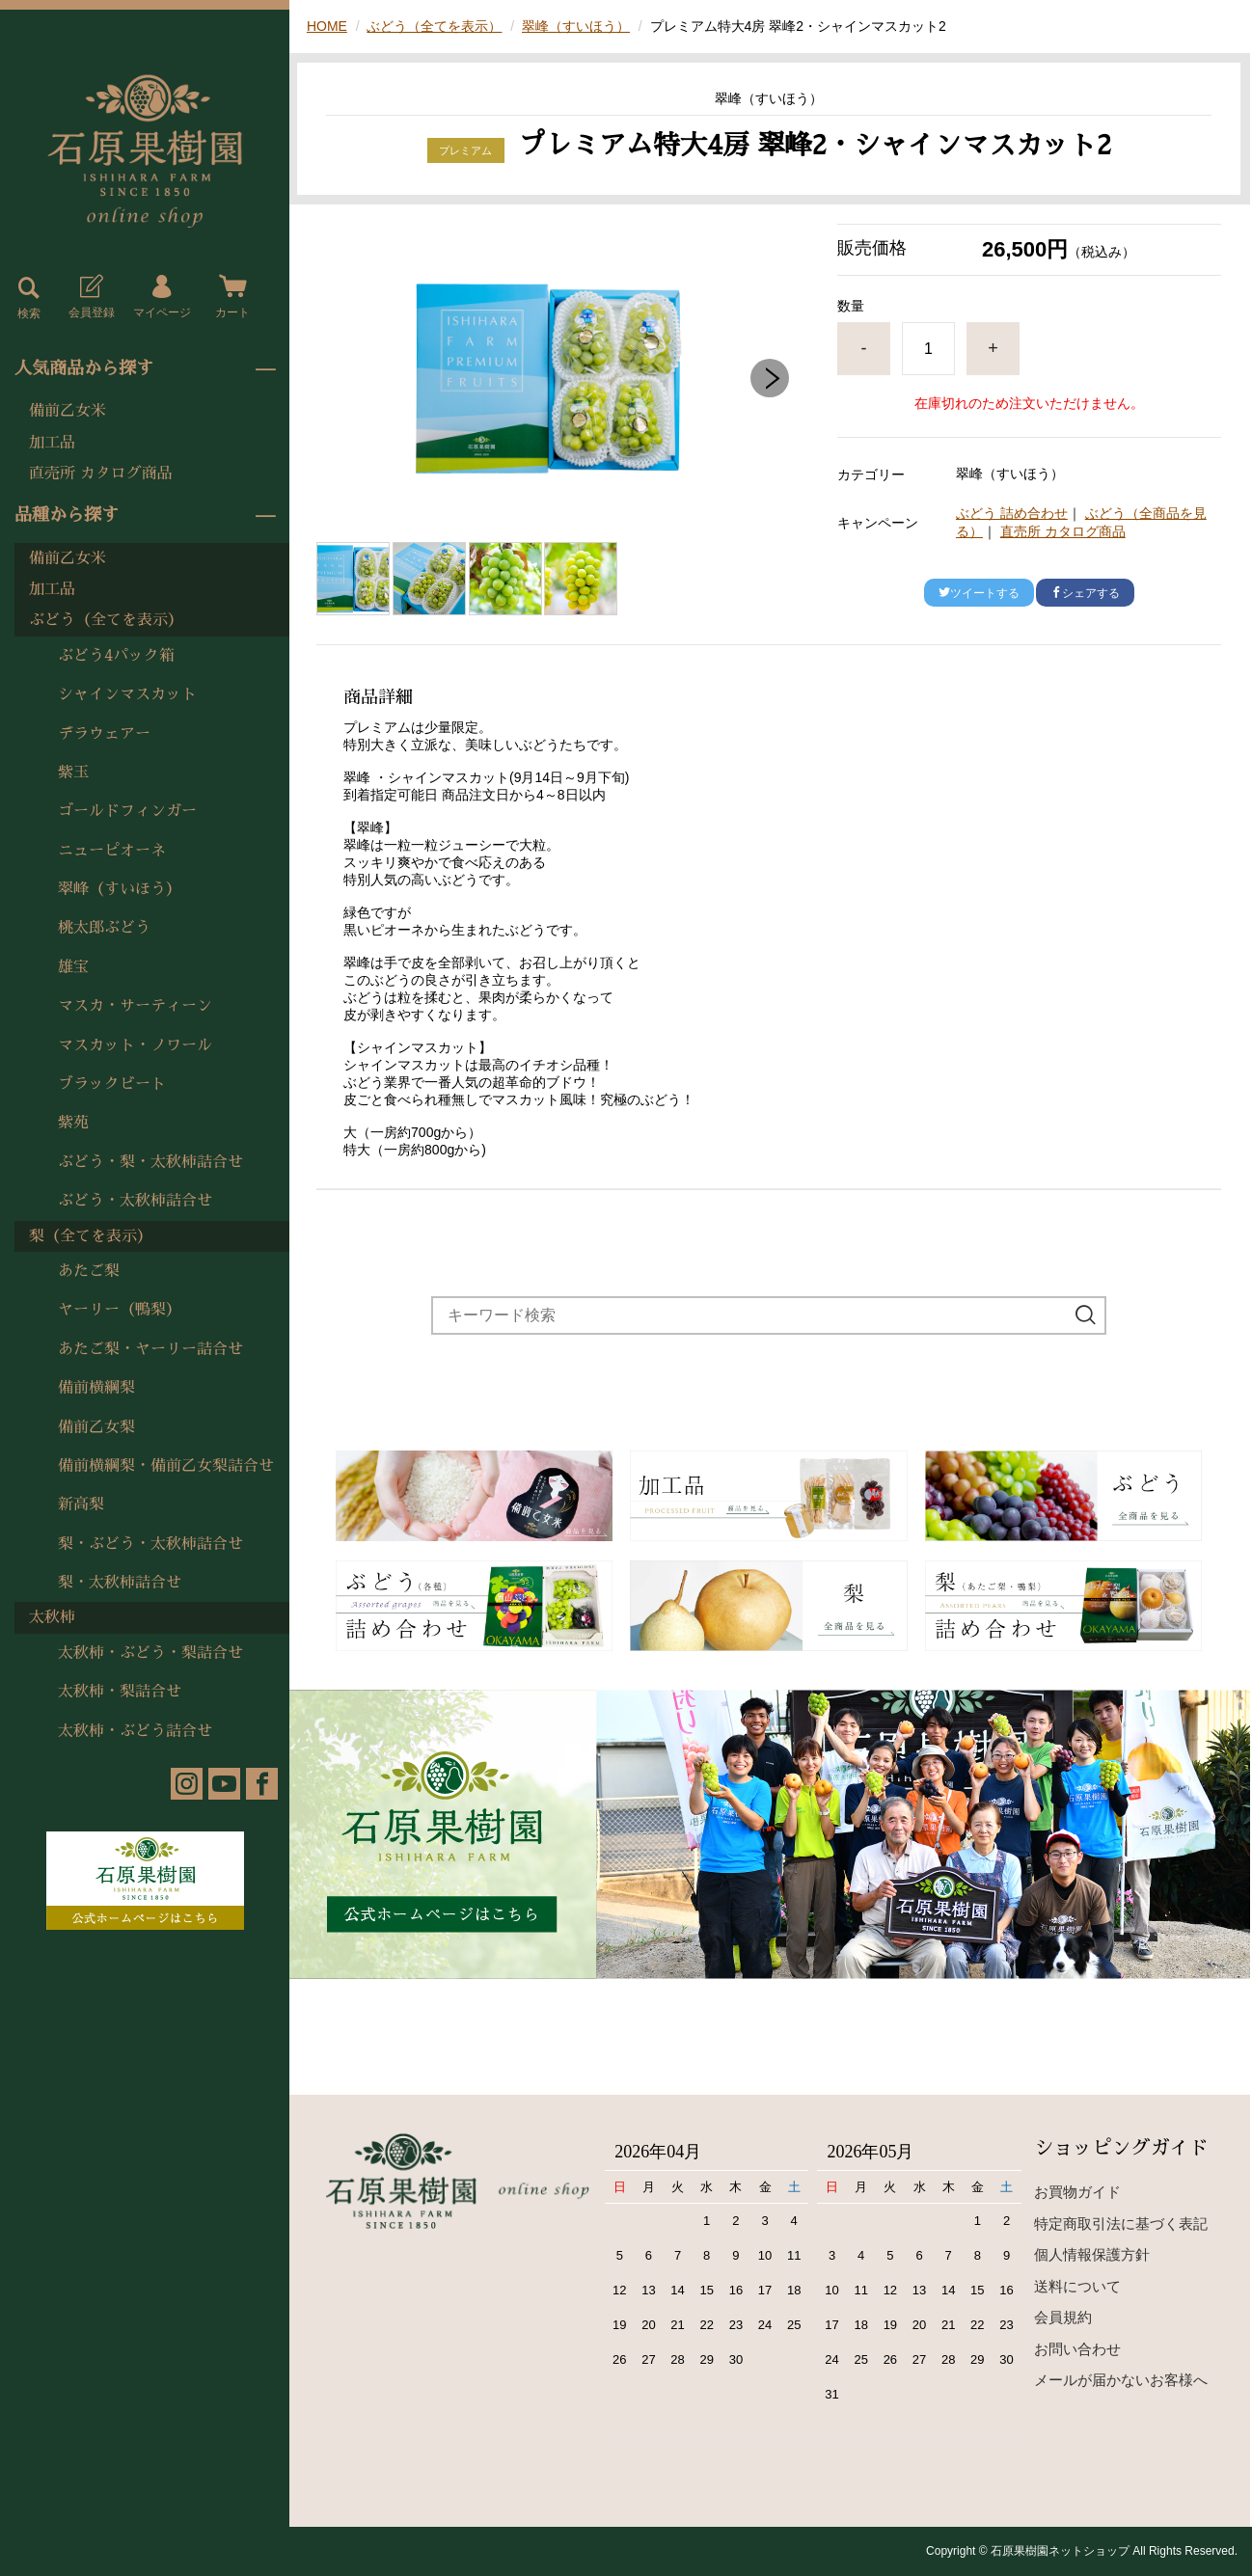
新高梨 (81, 1504)
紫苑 (73, 1122)
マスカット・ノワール (135, 1045)
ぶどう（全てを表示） (106, 620)
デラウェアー (104, 734)
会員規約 (1063, 2317)
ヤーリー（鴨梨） (119, 1309)
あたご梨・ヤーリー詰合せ (150, 1349)
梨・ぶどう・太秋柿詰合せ (150, 1544)
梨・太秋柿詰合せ (119, 1582)
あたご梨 (89, 1271)
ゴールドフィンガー (127, 811)
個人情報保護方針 (1092, 2254)
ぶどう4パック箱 (116, 656)
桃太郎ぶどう (104, 927)
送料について (1077, 2286)
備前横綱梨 (96, 1388)
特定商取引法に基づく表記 (1121, 2223)
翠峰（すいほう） (119, 889)
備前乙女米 (67, 411)
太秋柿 (52, 1617)
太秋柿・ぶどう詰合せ (135, 1731)
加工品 (52, 442)
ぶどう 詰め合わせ (1012, 513)
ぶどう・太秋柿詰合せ (135, 1200)
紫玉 (73, 772)
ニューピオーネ (112, 850)
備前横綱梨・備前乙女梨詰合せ (166, 1466)
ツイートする (979, 593)
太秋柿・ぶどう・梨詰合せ (150, 1653)
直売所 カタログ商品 (101, 473)
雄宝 (73, 967)
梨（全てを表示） (90, 1236)
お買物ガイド (1077, 2191)
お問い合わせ (1077, 2349)
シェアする (1085, 593)
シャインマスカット (127, 694)
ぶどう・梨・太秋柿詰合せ (150, 1162)
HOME (327, 26)
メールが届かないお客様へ (1121, 2380)
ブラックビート (112, 1084)
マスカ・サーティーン (135, 1006)
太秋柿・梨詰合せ (119, 1691)
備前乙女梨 (96, 1427)
